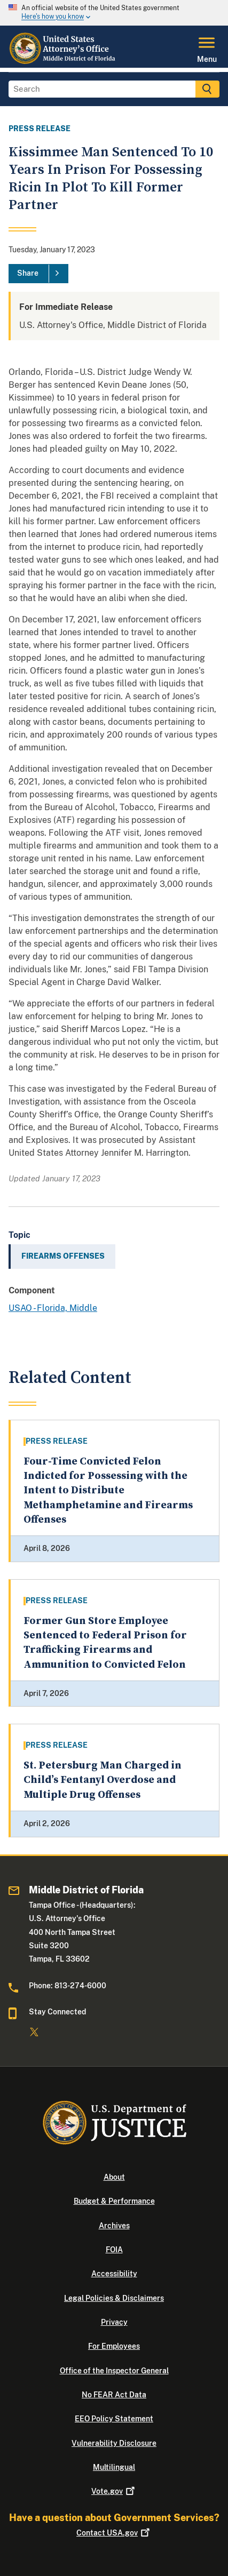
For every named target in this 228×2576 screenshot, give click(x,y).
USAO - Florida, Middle (53, 1308)
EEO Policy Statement (114, 2418)
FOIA (114, 2249)
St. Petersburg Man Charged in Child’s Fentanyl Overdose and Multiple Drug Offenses (102, 1780)
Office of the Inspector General (114, 2370)
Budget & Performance (114, 2201)
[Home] (64, 61)
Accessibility (114, 2273)
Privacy (114, 2322)
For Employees (114, 2346)
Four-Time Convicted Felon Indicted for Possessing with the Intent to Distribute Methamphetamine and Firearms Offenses (108, 1490)
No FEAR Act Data (114, 2394)
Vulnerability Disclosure (114, 2443)
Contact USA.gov (114, 2533)
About (114, 2177)
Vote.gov (114, 2491)
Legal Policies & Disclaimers (114, 2298)
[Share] (38, 273)
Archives (114, 2225)
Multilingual (114, 2467)
